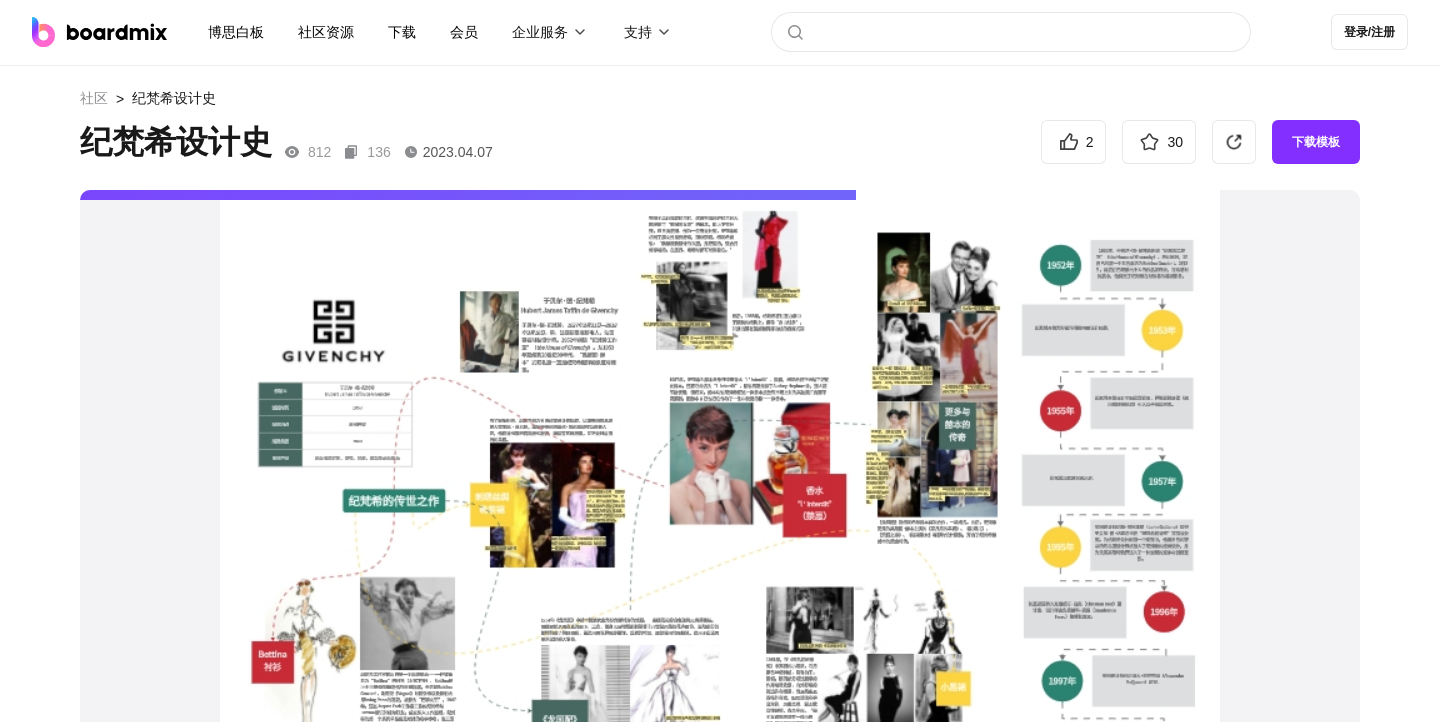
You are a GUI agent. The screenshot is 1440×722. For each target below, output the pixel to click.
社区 (94, 98)
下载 (402, 32)
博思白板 (236, 32)
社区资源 (326, 32)
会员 (464, 32)
